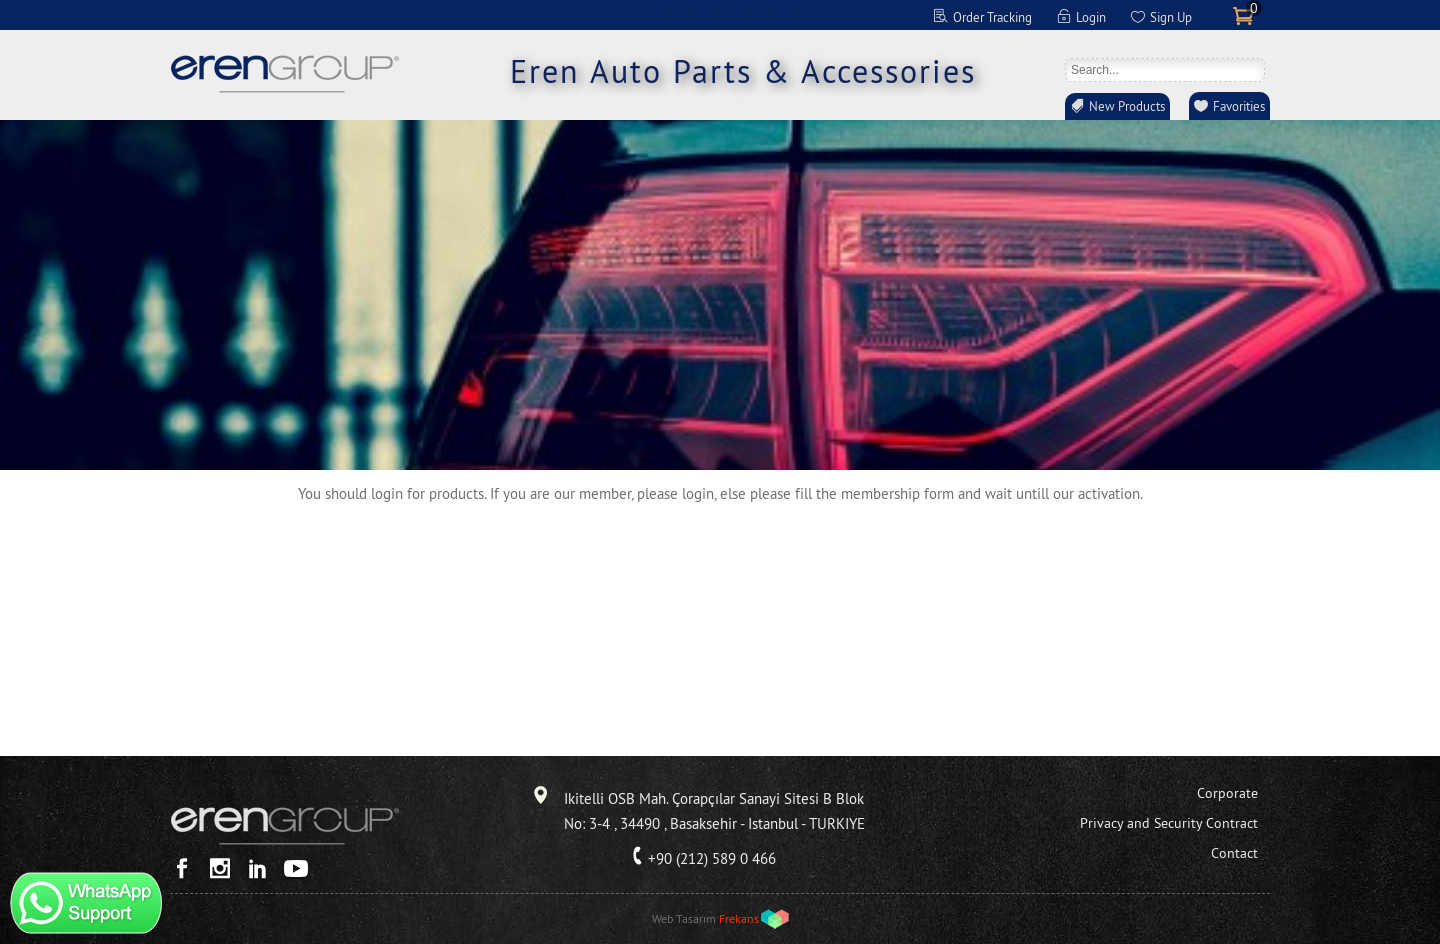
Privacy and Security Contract (1169, 823)
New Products (1127, 106)
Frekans (739, 918)
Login (1091, 17)
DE (693, 15)
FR (719, 15)
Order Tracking (992, 17)
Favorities (1239, 106)
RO (797, 15)
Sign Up (1171, 17)
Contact (1234, 853)
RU (771, 15)
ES (745, 15)
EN (667, 15)
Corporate (1227, 793)
